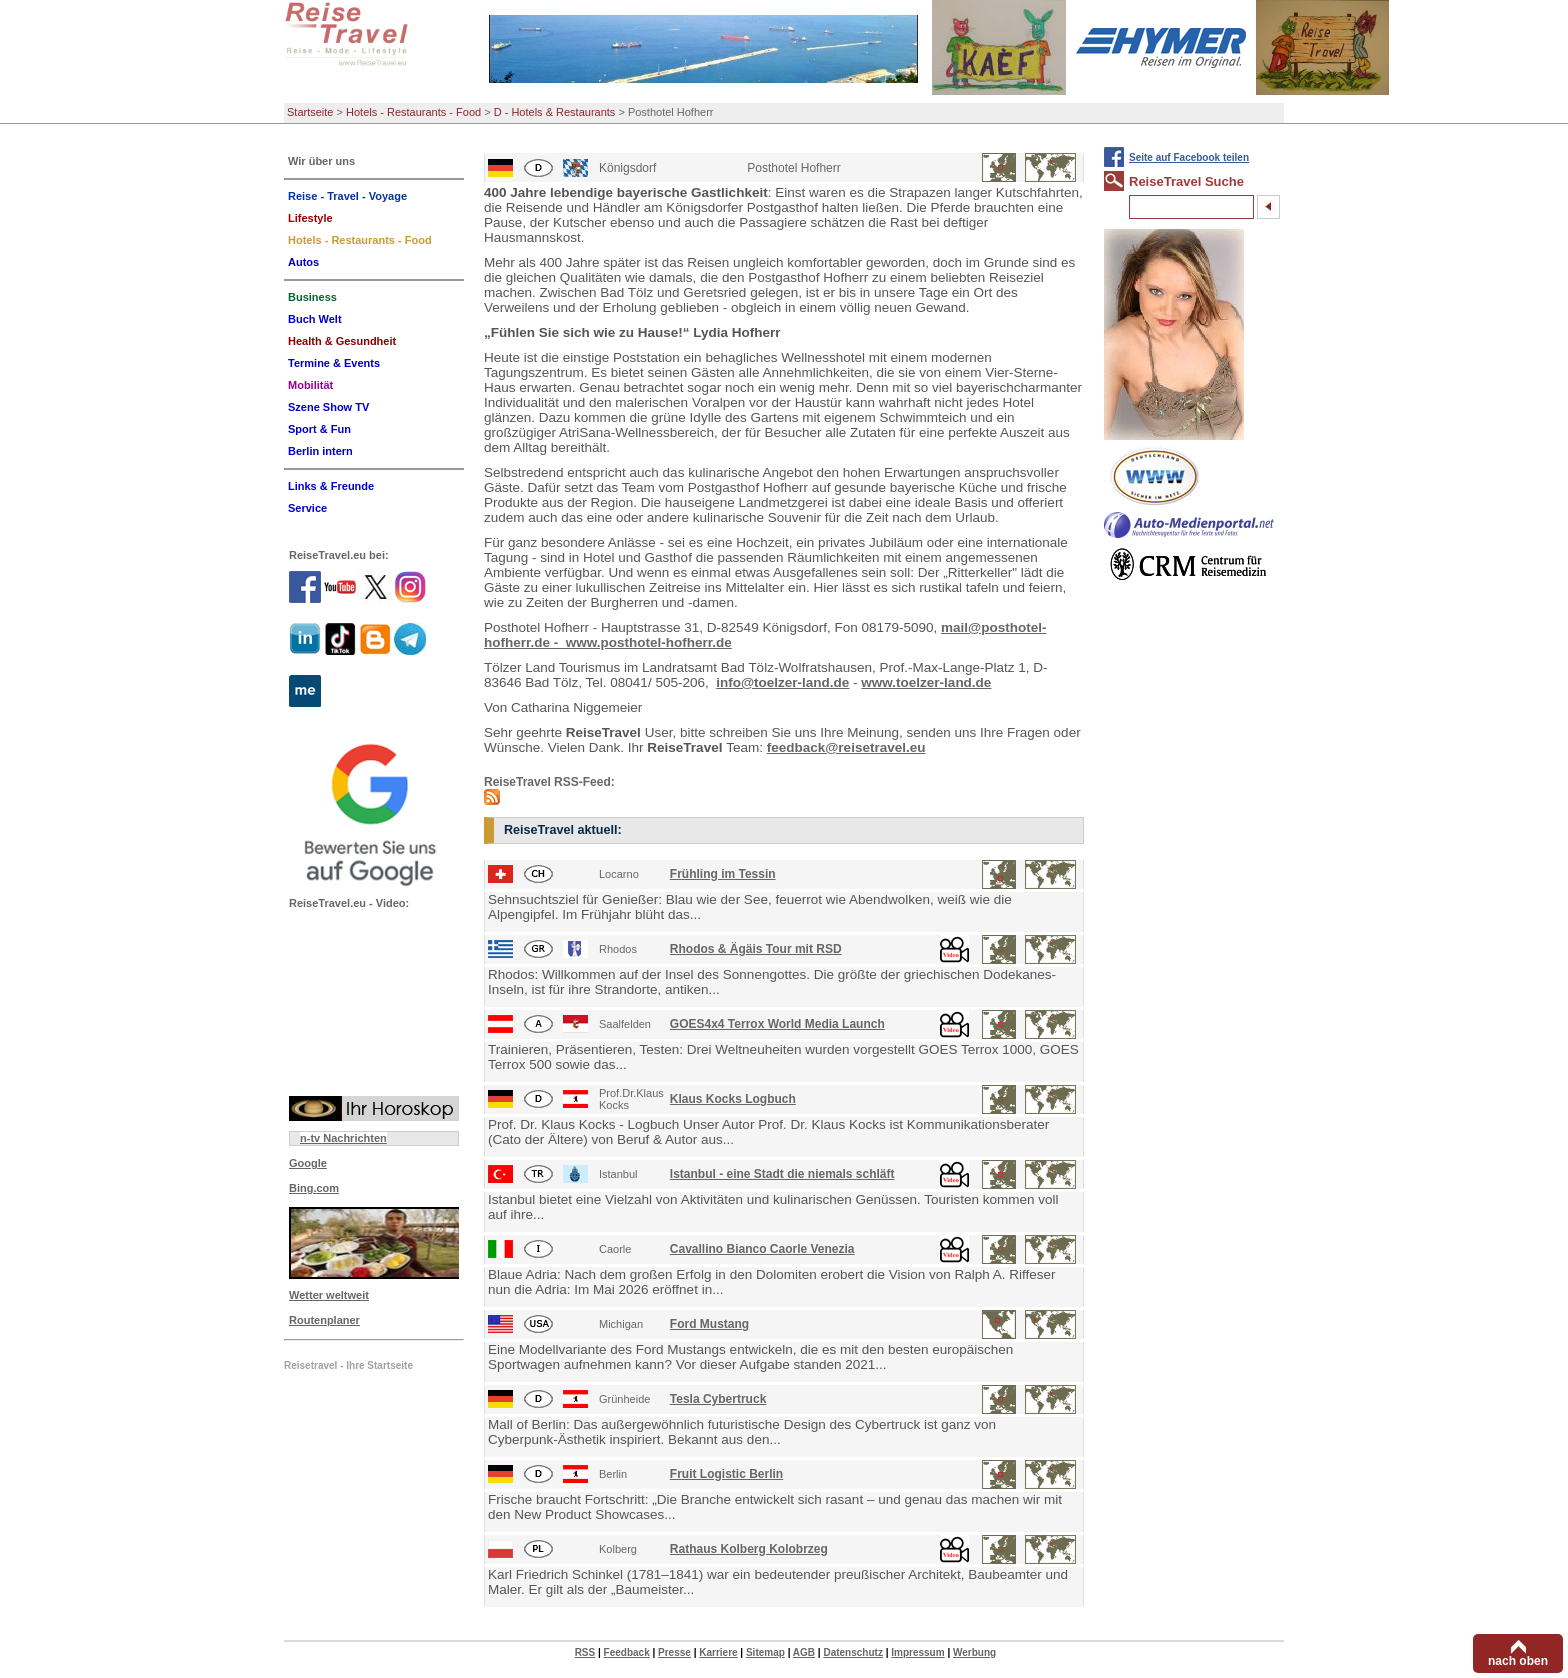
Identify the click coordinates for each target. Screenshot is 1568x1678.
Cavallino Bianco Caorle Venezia (762, 1249)
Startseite (310, 112)
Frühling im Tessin (723, 874)
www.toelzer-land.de (926, 682)
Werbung (974, 1652)
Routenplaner (324, 1320)
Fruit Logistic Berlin (726, 1474)
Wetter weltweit (329, 1295)
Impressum (917, 1652)
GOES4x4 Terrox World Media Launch (777, 1024)
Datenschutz (852, 1652)
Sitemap (765, 1652)
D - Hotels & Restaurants (555, 112)
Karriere (718, 1652)
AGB (804, 1652)
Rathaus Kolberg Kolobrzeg (749, 1549)
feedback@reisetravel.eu (846, 747)
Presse (674, 1652)
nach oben (1518, 1661)
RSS (585, 1652)
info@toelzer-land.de (782, 682)
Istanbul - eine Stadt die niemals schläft (782, 1174)
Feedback (627, 1652)
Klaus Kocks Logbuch (733, 1099)
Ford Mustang (709, 1324)
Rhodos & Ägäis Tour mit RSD (756, 949)
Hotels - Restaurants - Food (413, 112)
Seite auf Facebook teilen (1189, 157)
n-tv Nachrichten (343, 1138)
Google (308, 1163)
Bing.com (314, 1188)
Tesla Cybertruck (718, 1399)
